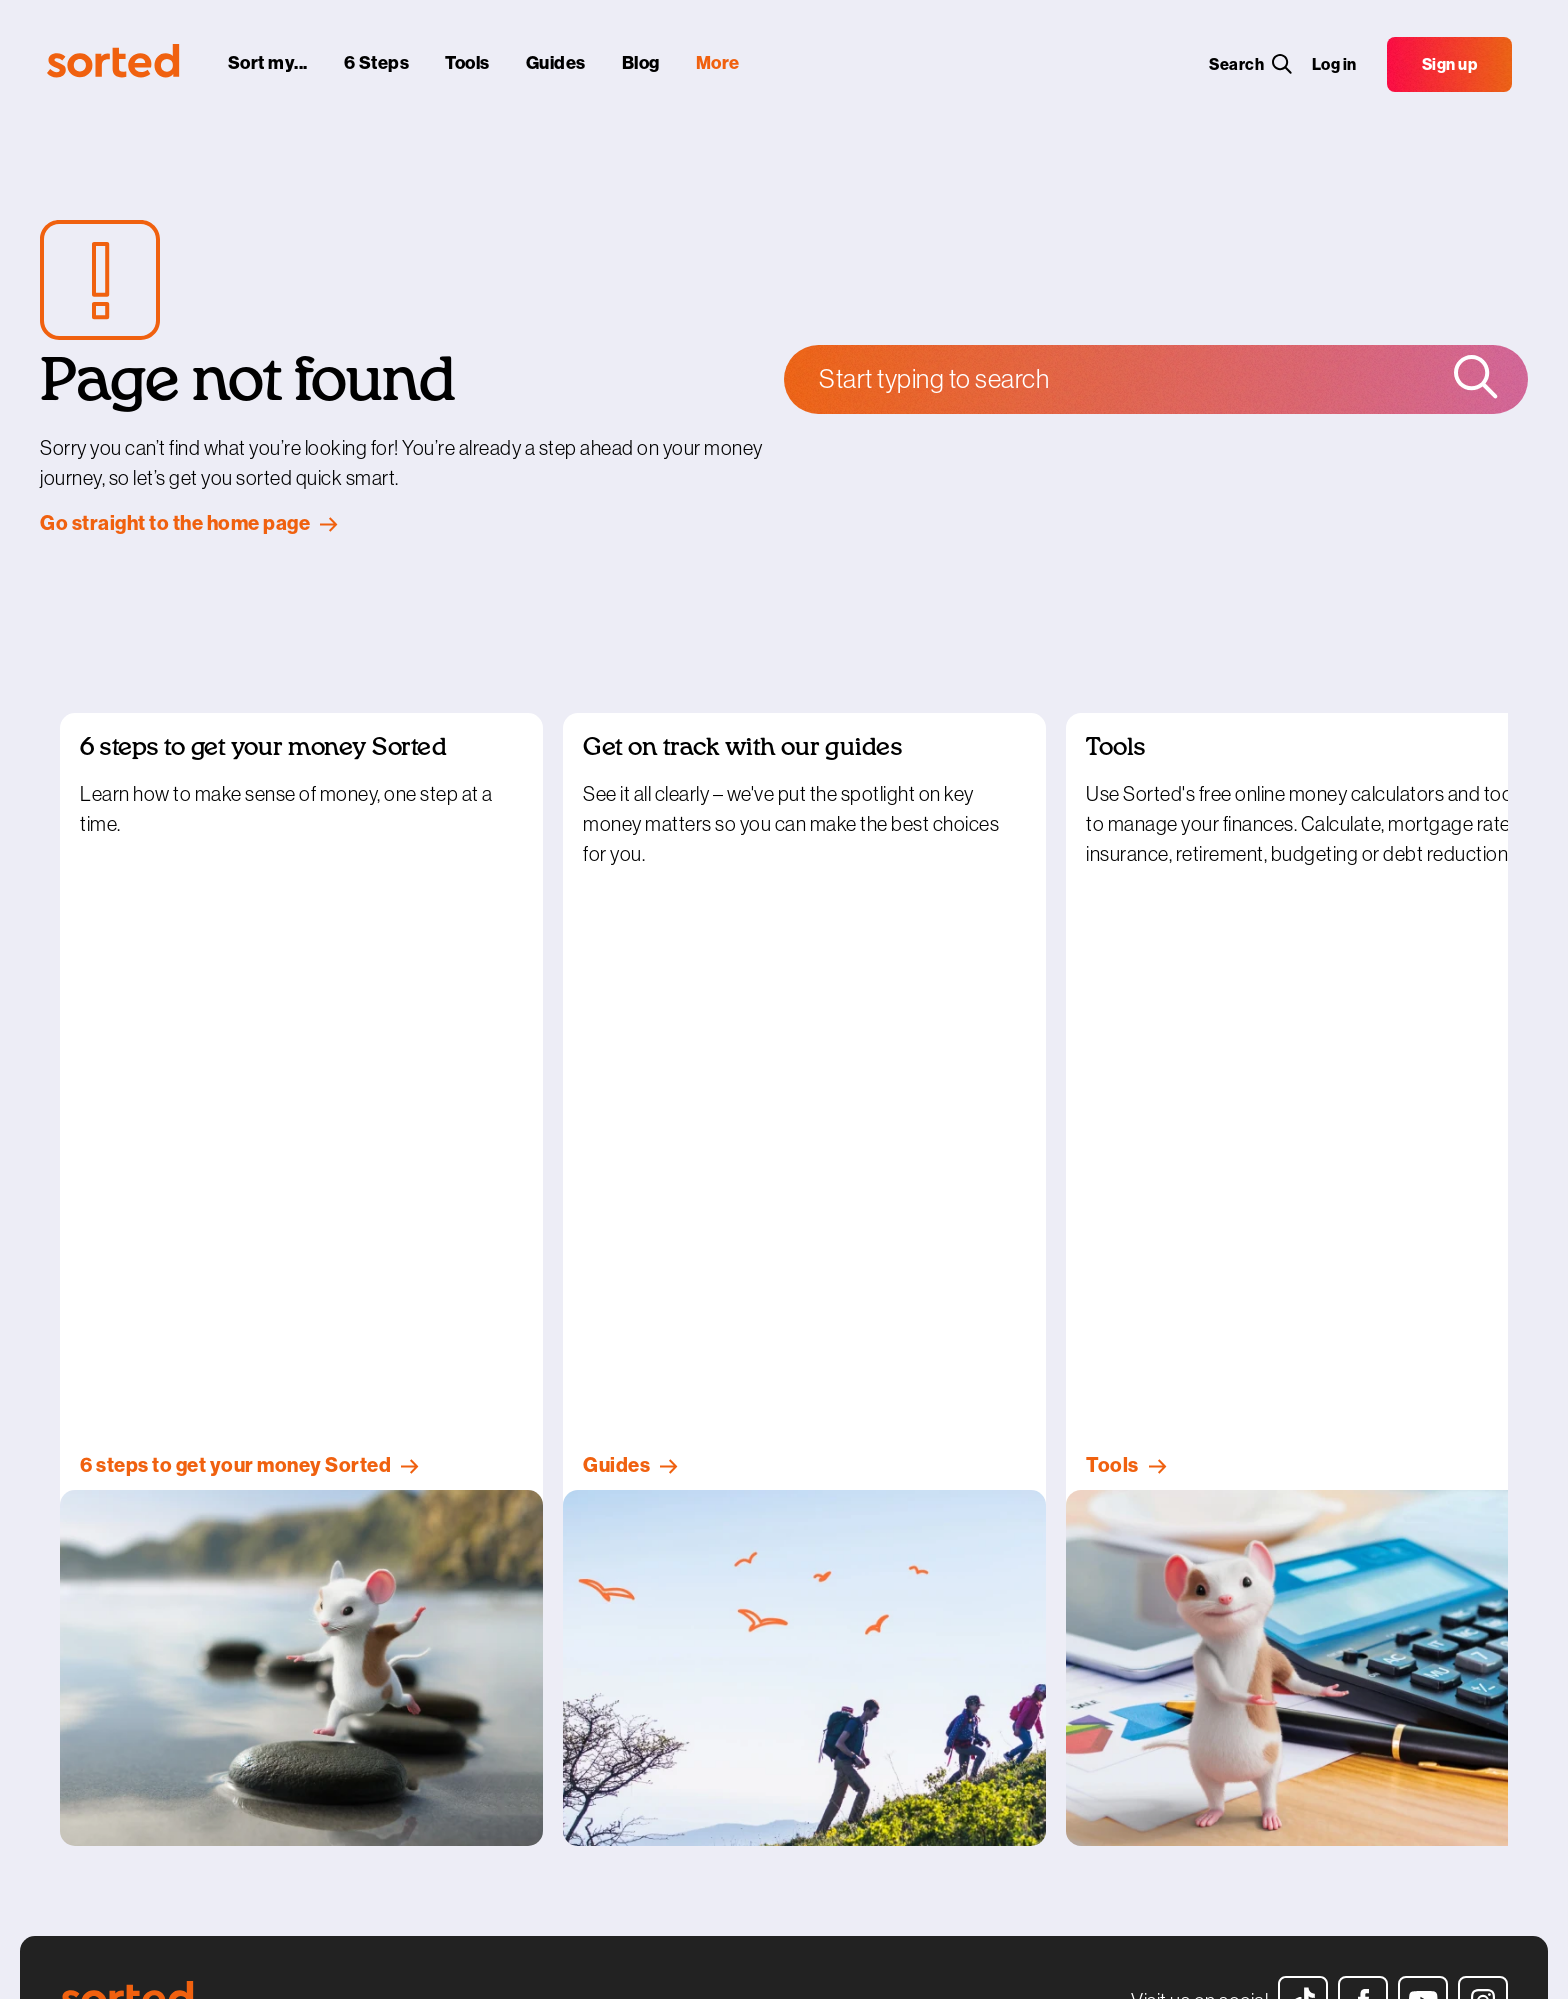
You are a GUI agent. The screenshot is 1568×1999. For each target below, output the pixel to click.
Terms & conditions (703, 1677)
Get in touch (680, 1620)
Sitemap (668, 1793)
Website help (682, 1764)
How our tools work (703, 1649)
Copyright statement (710, 1735)
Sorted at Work (410, 1677)
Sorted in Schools (419, 1620)
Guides (85, 1677)
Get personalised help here (1029, 1591)
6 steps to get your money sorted (171, 1620)
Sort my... (92, 1591)
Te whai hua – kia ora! (429, 1649)
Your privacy (681, 1706)
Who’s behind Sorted (709, 1591)
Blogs (79, 1706)
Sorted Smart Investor (434, 1591)
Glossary (91, 1735)
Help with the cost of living (147, 1764)
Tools (78, 1649)
